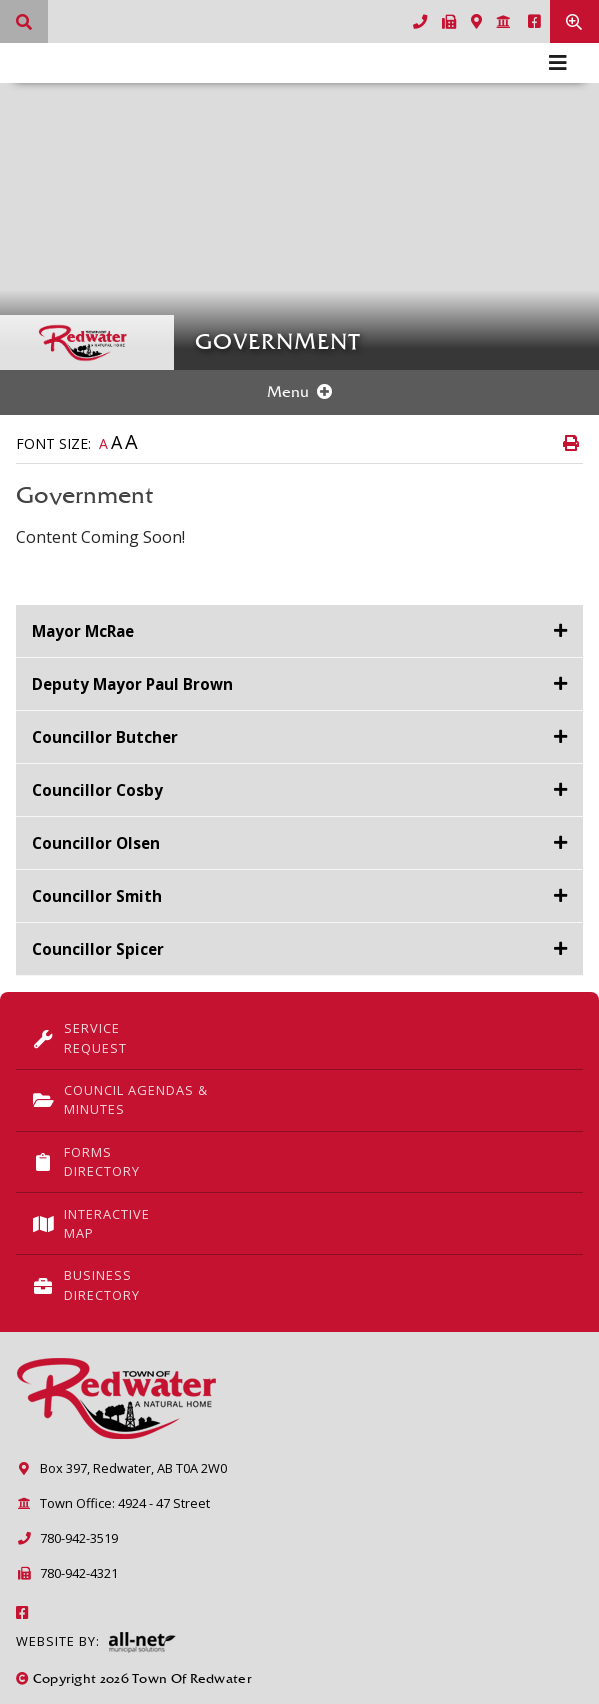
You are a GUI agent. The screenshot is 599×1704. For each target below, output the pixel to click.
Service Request (79, 1037)
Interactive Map (91, 1223)
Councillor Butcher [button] (105, 737)
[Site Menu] (299, 392)
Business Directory (86, 1284)
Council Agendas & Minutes (120, 1099)
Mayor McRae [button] (83, 631)
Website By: (96, 1642)
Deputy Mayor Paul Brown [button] (132, 684)
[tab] (299, 631)
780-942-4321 (67, 1573)
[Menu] (558, 63)
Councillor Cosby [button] (97, 790)
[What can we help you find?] (24, 21)
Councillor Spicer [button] (98, 949)
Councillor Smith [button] (97, 896)
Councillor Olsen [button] (96, 843)
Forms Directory (86, 1161)
